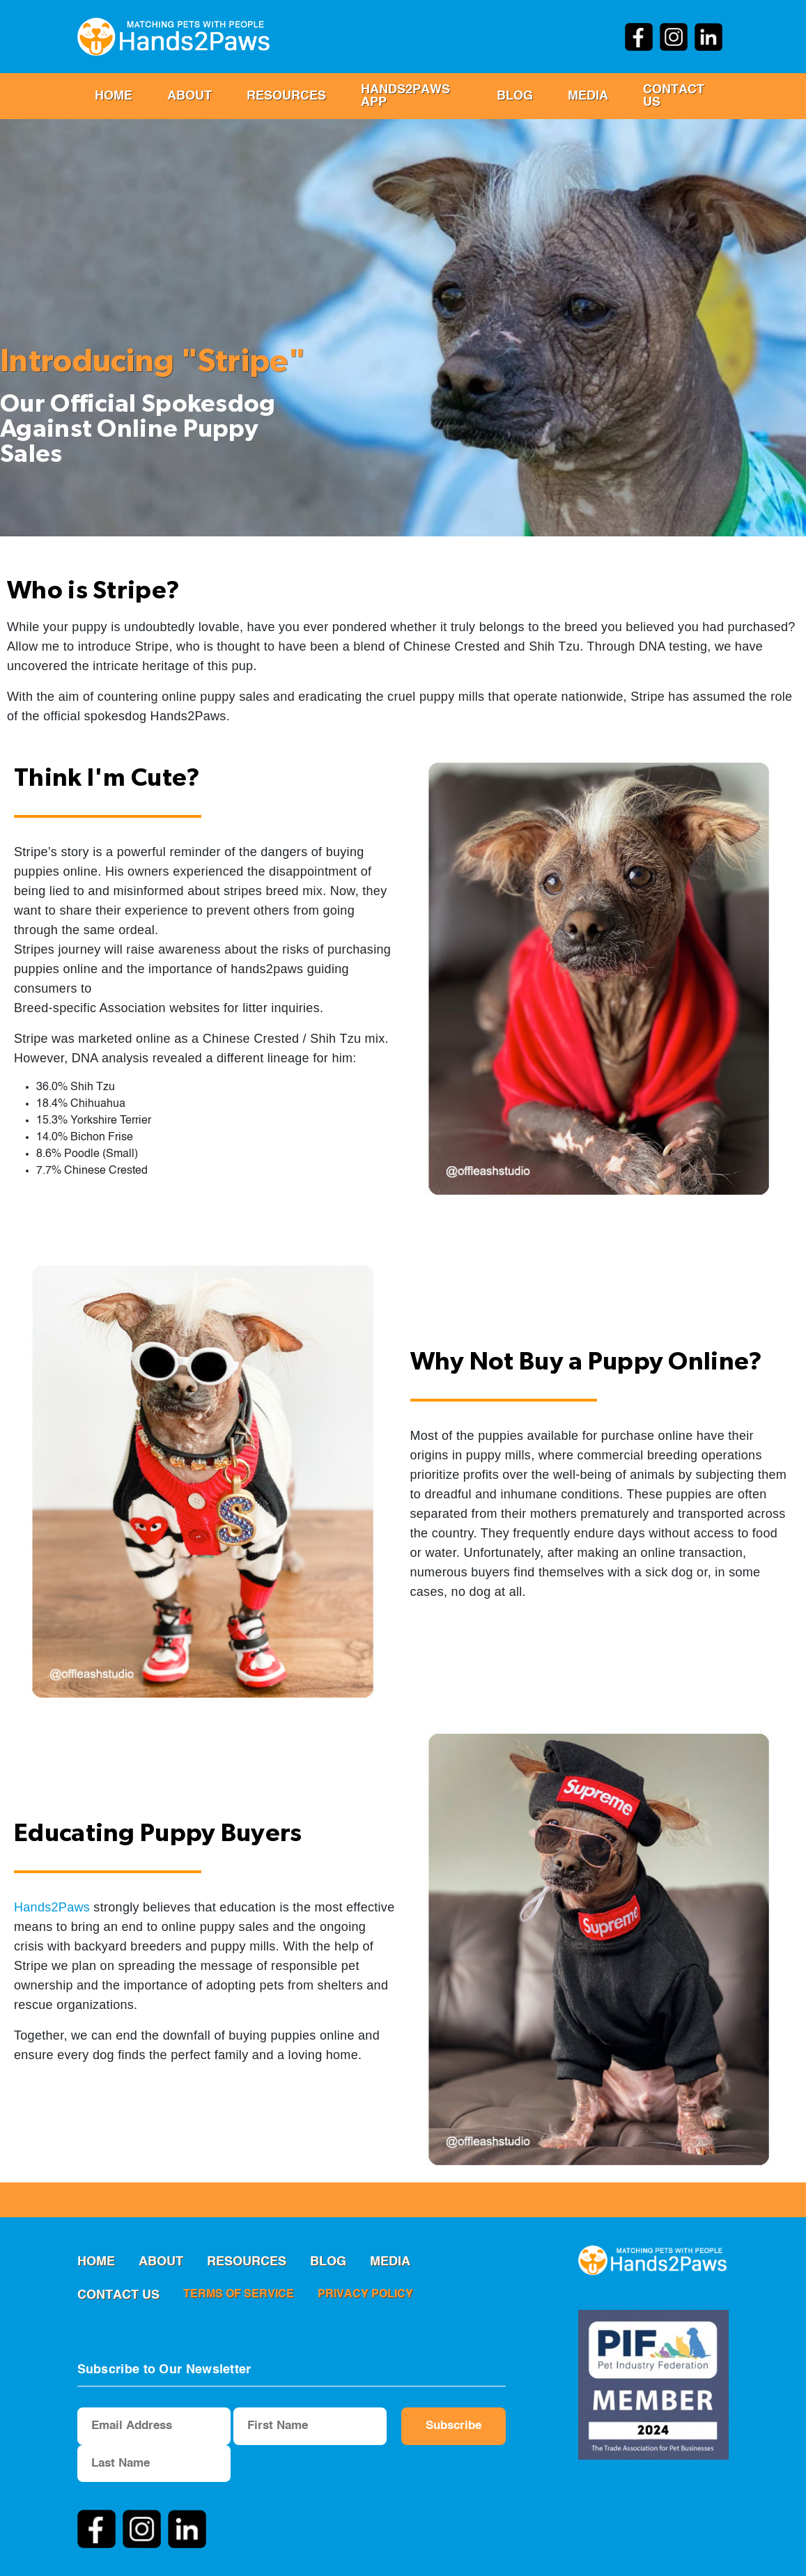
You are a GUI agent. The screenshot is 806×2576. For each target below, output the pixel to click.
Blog (515, 96)
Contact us (673, 96)
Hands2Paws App (405, 96)
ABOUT (189, 96)
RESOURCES (286, 96)
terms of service (238, 2294)
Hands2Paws (52, 1907)
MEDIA (588, 96)
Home (113, 96)
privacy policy (365, 2294)
